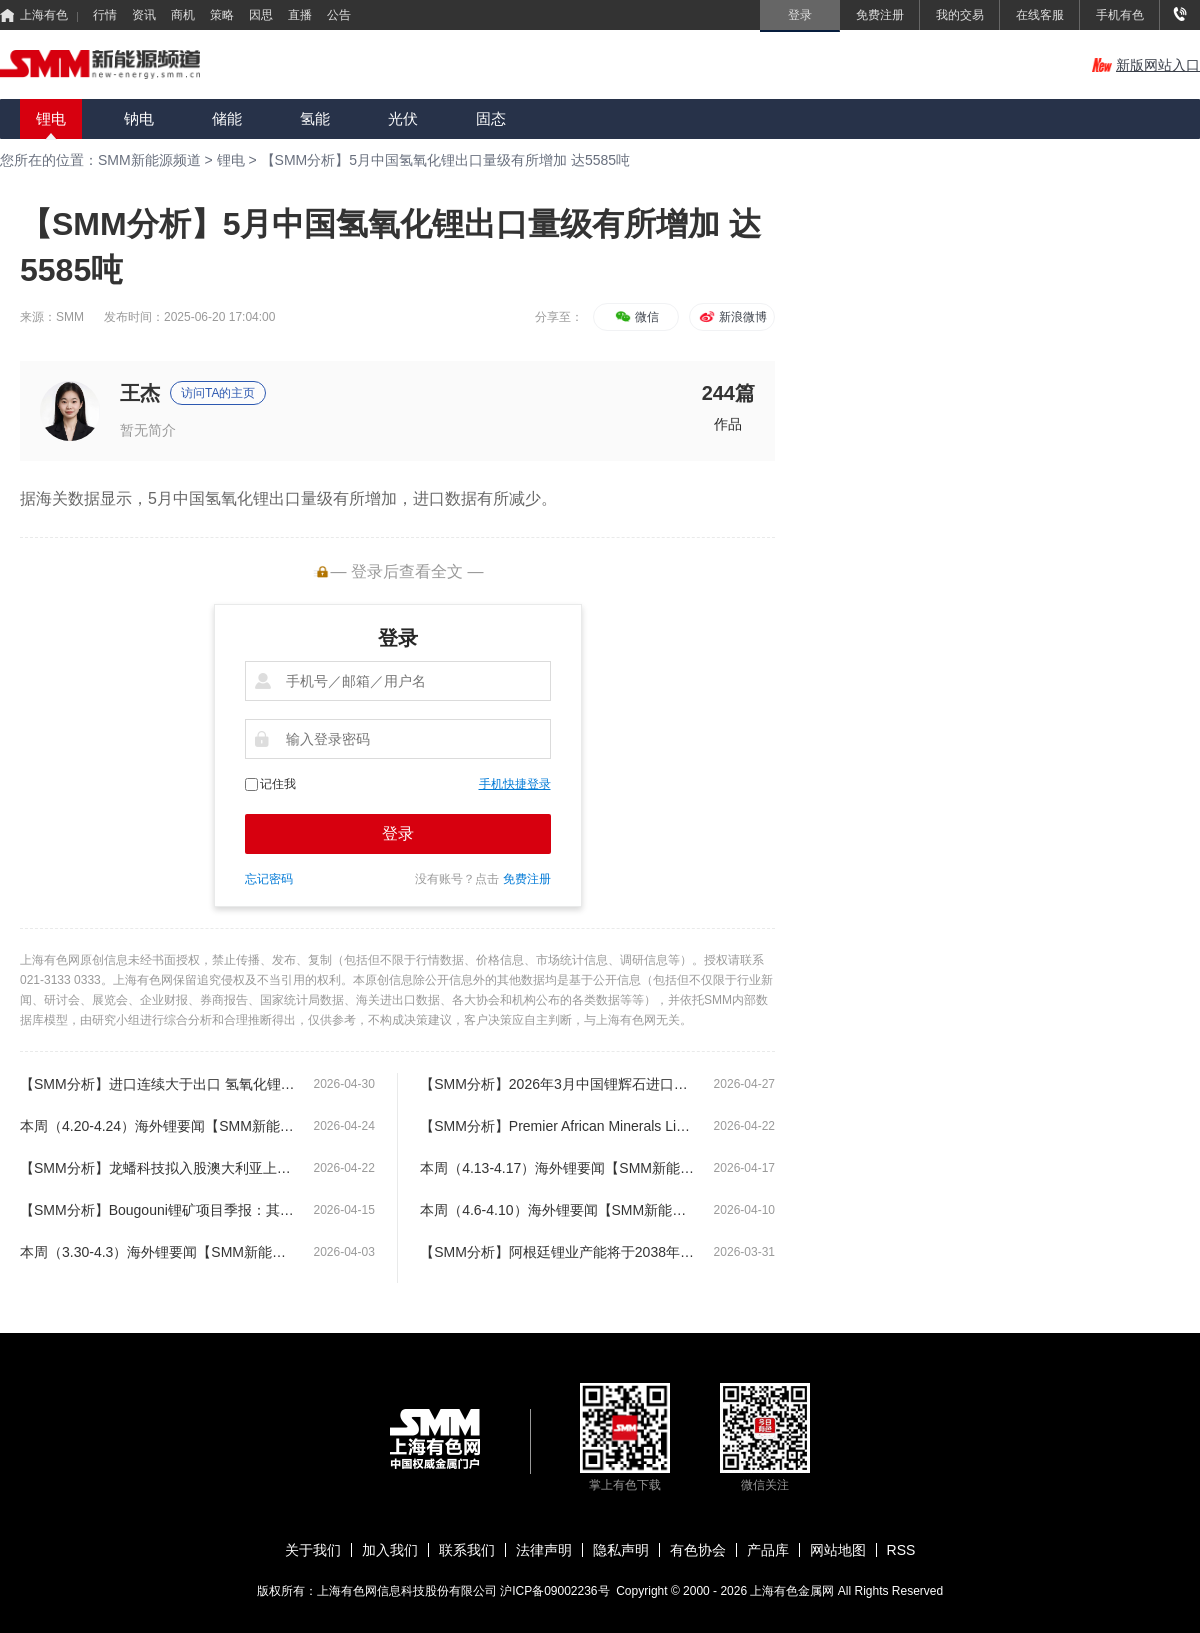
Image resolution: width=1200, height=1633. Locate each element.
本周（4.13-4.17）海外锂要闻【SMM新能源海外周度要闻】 (557, 1168)
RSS (901, 1550)
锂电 (51, 118)
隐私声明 (621, 1550)
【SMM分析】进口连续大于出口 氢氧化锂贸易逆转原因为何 (157, 1084)
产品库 (768, 1550)
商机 (183, 15)
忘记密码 (269, 879)
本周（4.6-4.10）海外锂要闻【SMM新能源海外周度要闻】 (557, 1210)
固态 (491, 118)
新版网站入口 (1146, 65)
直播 (300, 15)
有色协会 (698, 1550)
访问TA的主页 (218, 393)
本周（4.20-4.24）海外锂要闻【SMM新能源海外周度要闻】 (157, 1126)
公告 (339, 15)
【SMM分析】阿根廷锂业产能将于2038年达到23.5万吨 (557, 1252)
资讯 (144, 15)
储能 (227, 118)
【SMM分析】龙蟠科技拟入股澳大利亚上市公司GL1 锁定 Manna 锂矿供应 (157, 1168)
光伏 (403, 118)
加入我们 (390, 1550)
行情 (105, 15)
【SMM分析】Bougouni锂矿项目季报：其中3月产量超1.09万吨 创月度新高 (157, 1210)
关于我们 (313, 1550)
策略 (222, 15)
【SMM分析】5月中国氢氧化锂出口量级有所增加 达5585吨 (445, 160)
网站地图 (838, 1550)
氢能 (315, 118)
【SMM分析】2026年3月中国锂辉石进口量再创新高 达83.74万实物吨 (557, 1084)
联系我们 (467, 1550)
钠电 (139, 118)
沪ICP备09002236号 (554, 1591)
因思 (261, 15)
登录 (398, 833)
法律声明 (544, 1550)
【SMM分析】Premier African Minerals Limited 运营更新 (557, 1126)
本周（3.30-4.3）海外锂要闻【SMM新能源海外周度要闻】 (157, 1252)
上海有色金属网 (793, 1591)
